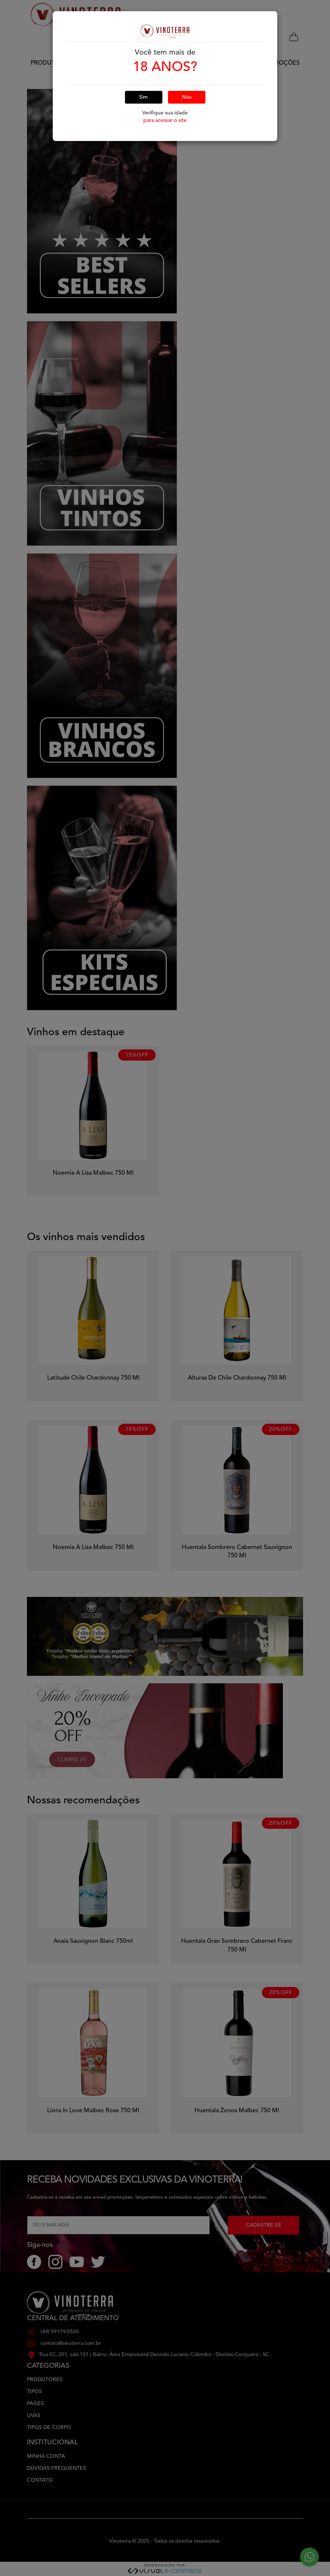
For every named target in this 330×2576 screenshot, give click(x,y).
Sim (143, 67)
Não (187, 67)
